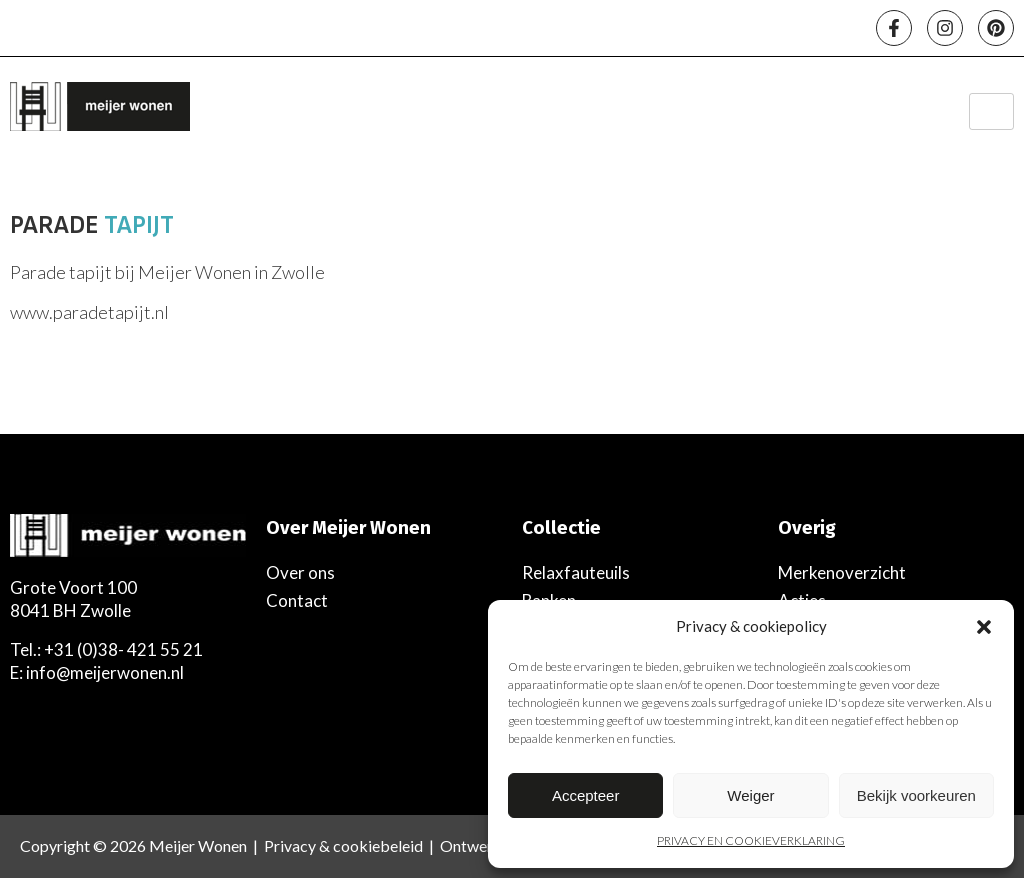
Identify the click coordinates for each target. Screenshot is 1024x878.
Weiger (750, 795)
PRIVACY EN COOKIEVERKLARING (751, 840)
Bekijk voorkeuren (916, 795)
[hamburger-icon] (991, 111)
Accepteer (586, 795)
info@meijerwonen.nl (105, 672)
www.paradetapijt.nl (89, 312)
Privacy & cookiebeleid (343, 845)
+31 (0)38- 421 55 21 (123, 649)
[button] (984, 627)
